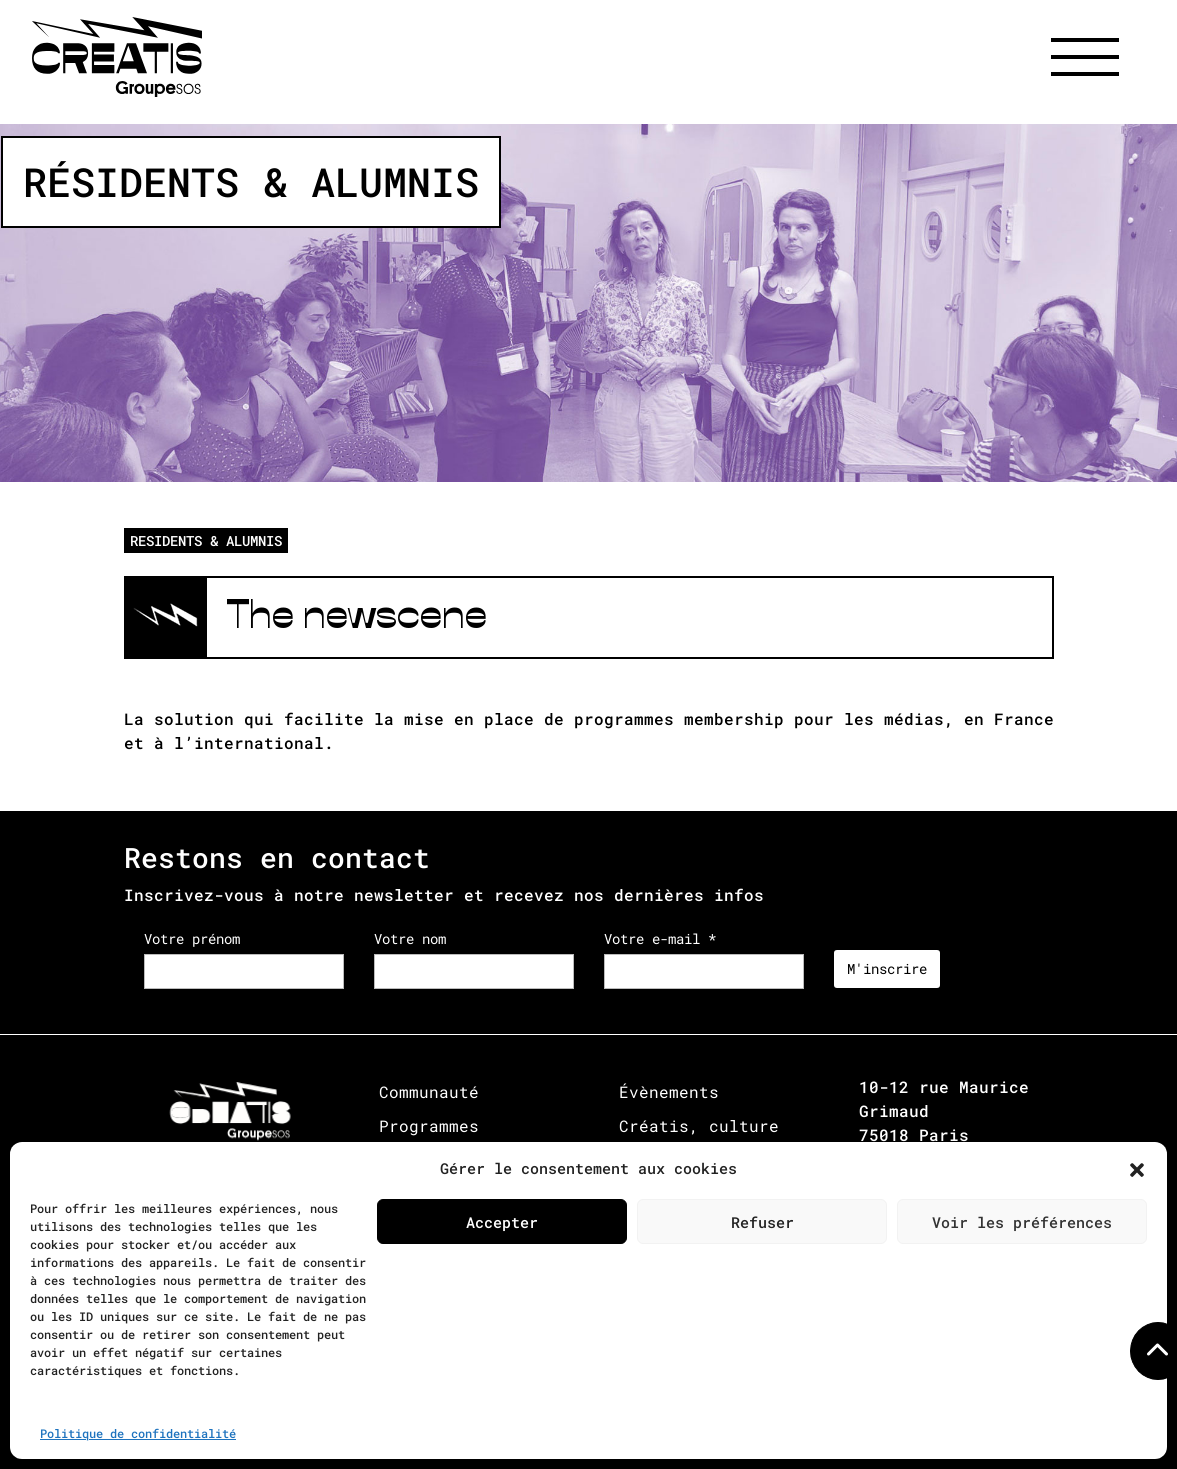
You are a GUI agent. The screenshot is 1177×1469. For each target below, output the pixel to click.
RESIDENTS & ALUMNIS (206, 540)
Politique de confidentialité (138, 1433)
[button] (1137, 1168)
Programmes (429, 1125)
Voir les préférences (1022, 1222)
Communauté (429, 1091)
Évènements (669, 1091)
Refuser (762, 1222)
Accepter (502, 1222)
